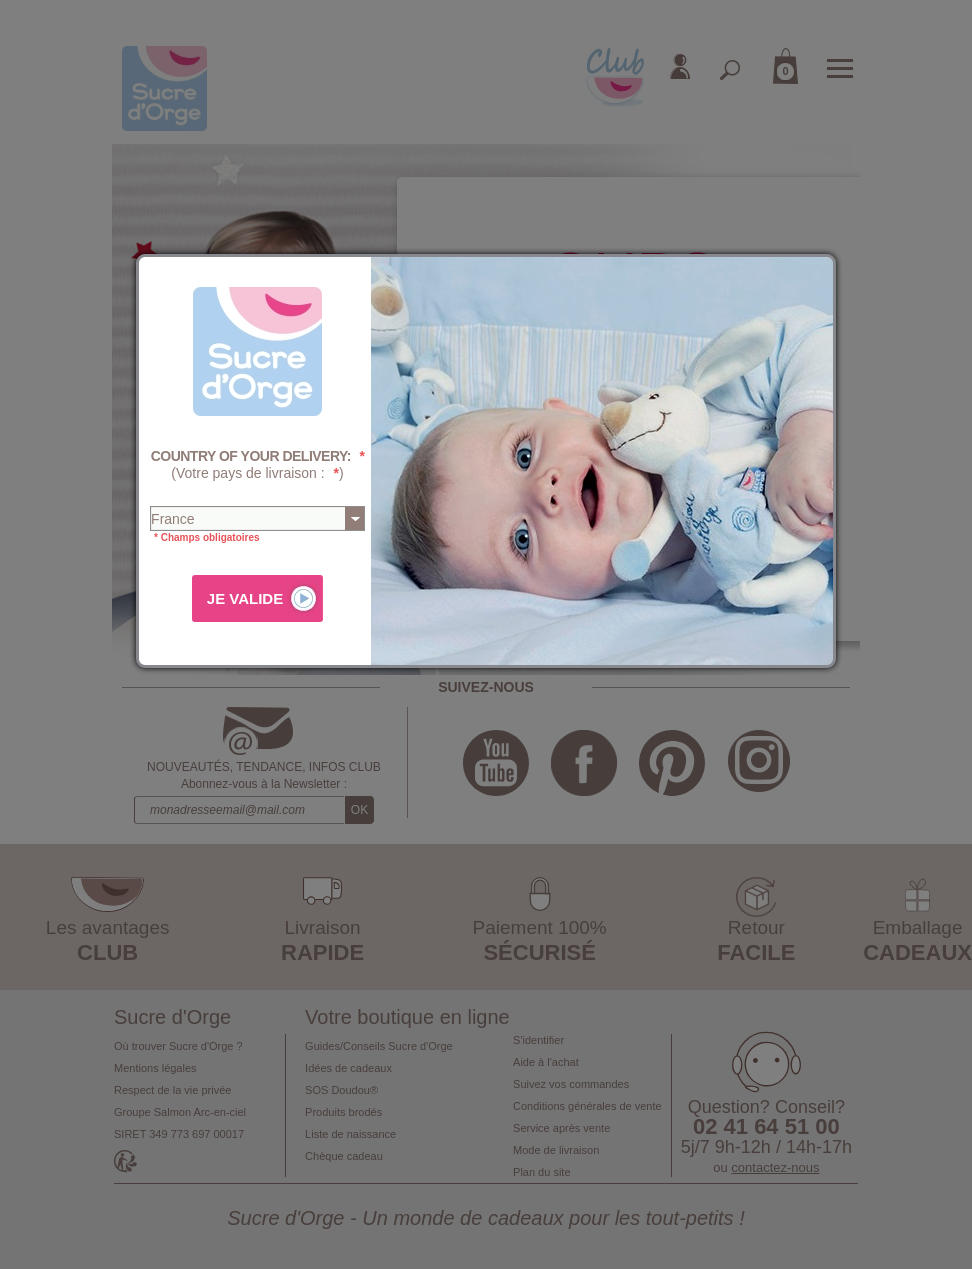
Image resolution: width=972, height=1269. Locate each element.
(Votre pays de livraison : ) (258, 464)
